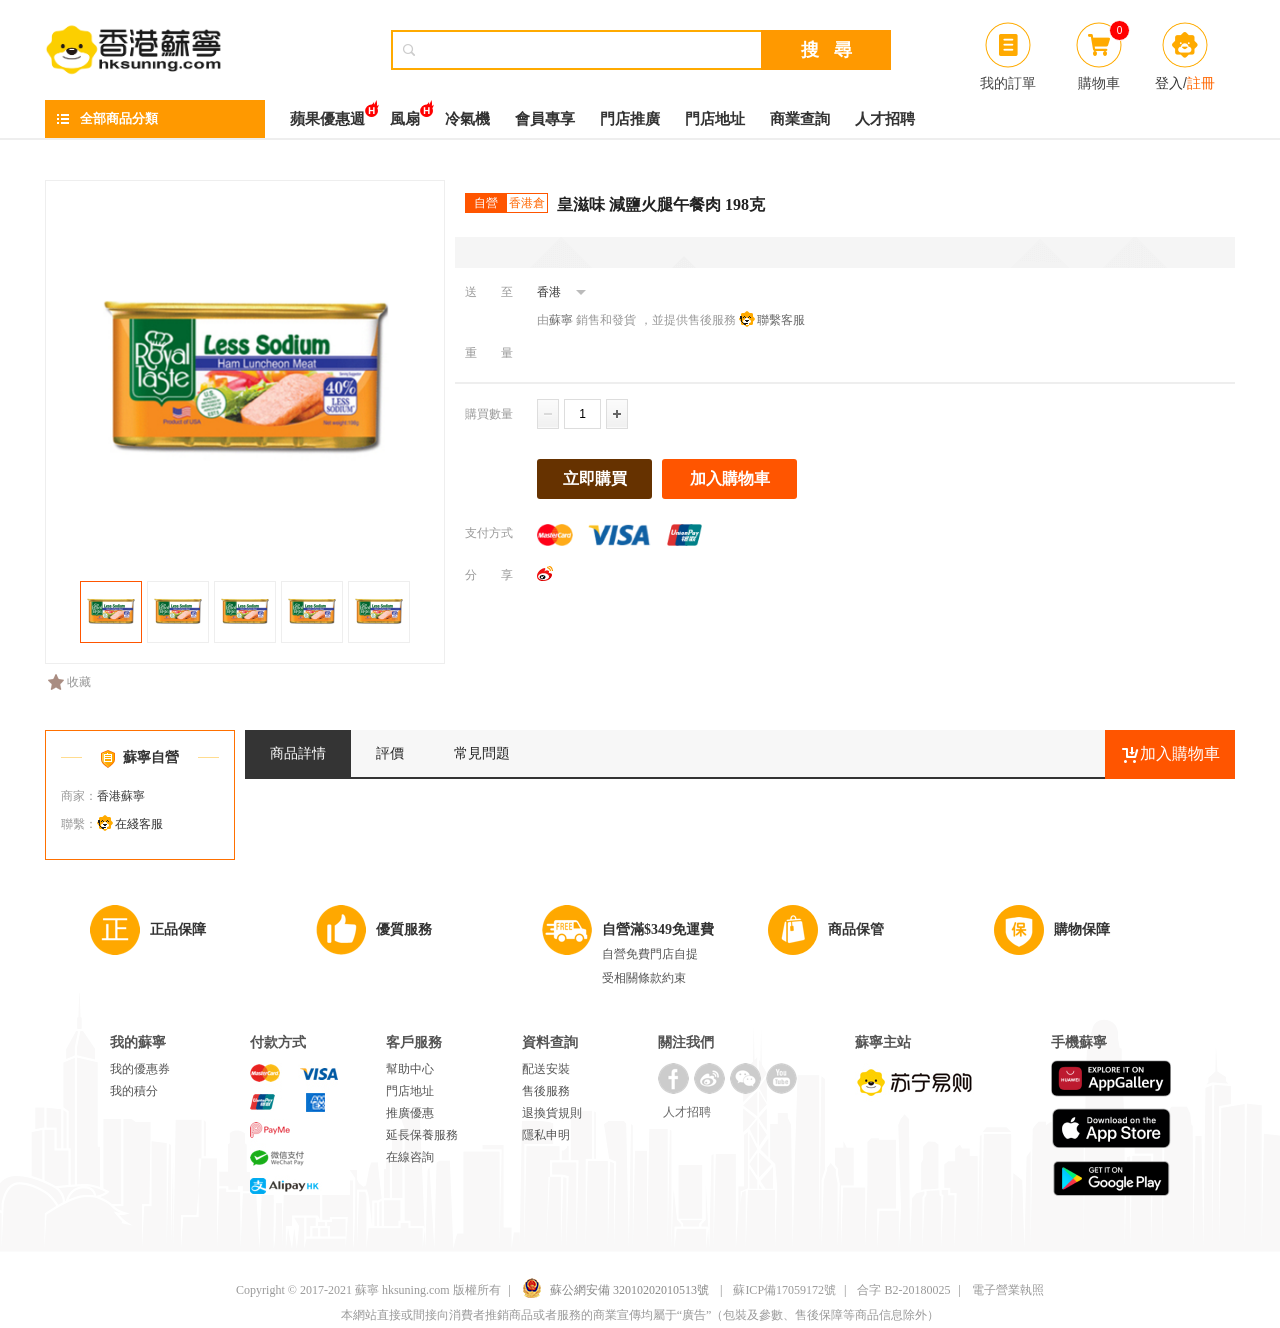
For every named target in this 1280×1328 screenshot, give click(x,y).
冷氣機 (467, 119)
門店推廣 (630, 119)
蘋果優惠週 (327, 113)
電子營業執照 (1008, 1290)
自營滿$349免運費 (658, 929)
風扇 (405, 113)
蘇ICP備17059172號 (784, 1290)
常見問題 (482, 753)
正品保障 (178, 929)
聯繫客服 (781, 320)
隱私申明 (546, 1135)
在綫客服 (139, 824)
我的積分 (134, 1091)
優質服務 (404, 929)
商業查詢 (800, 119)
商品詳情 (298, 753)
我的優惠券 (140, 1069)
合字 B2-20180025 (903, 1290)
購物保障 (1082, 929)
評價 (390, 753)
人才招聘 (885, 119)
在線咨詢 (410, 1157)
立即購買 (595, 478)
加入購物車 (730, 478)
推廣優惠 (410, 1113)
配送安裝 (546, 1069)
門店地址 (715, 119)
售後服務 (546, 1091)
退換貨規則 (552, 1113)
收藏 (69, 682)
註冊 (1201, 83)
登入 (1169, 83)
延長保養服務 (422, 1135)
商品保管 (856, 929)
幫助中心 (410, 1069)
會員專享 (545, 119)
